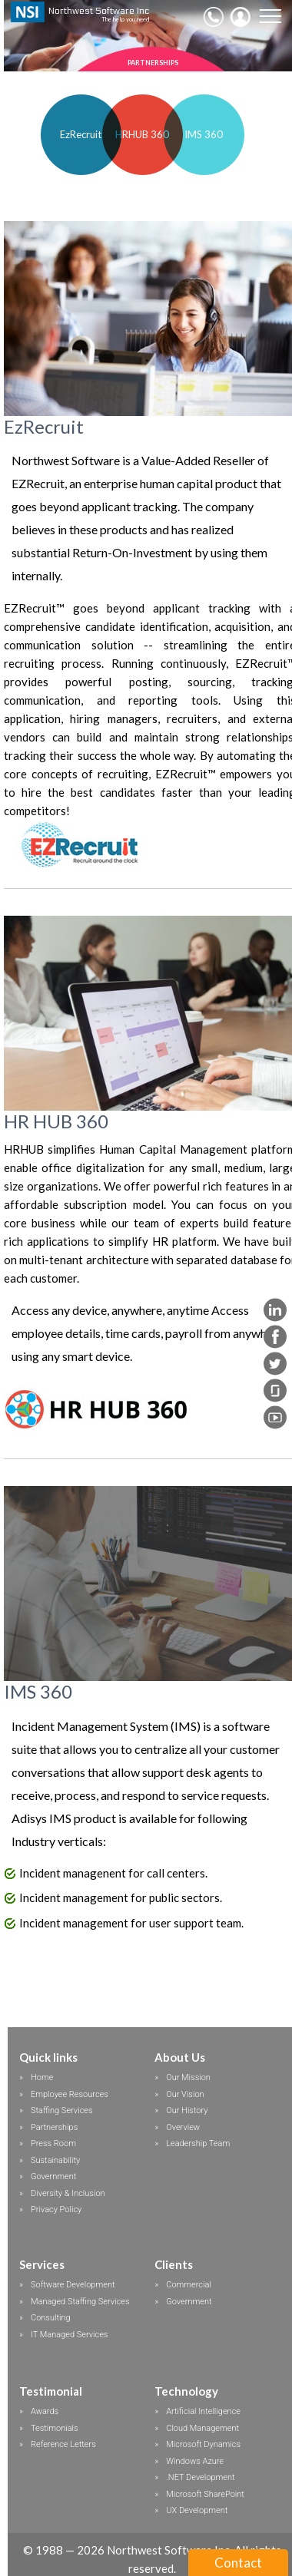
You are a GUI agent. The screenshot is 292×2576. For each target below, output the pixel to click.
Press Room (53, 2143)
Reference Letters (63, 2444)
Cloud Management (202, 2428)
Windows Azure (195, 2461)
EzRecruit (80, 134)
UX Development (196, 2510)
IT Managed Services (69, 2335)
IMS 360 (203, 134)
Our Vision (185, 2094)
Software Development (73, 2285)
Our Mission (188, 2077)
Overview (183, 2127)
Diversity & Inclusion (68, 2193)
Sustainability (55, 2160)
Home (42, 2077)
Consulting (51, 2318)
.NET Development (200, 2477)
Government (53, 2176)
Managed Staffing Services (80, 2302)
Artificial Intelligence (203, 2411)
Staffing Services (62, 2110)
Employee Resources (69, 2094)
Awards (44, 2411)
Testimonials (54, 2428)
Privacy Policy (56, 2209)
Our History (186, 2110)
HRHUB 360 (142, 134)
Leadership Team (198, 2143)
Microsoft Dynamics (203, 2444)
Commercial (188, 2285)
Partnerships (54, 2127)
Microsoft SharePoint (205, 2494)
